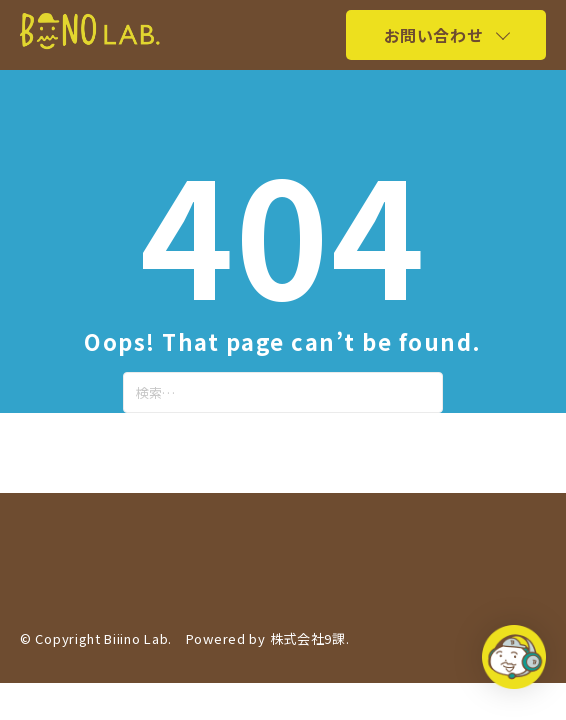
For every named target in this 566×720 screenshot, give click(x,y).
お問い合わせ (433, 35)
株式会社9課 (308, 638)
